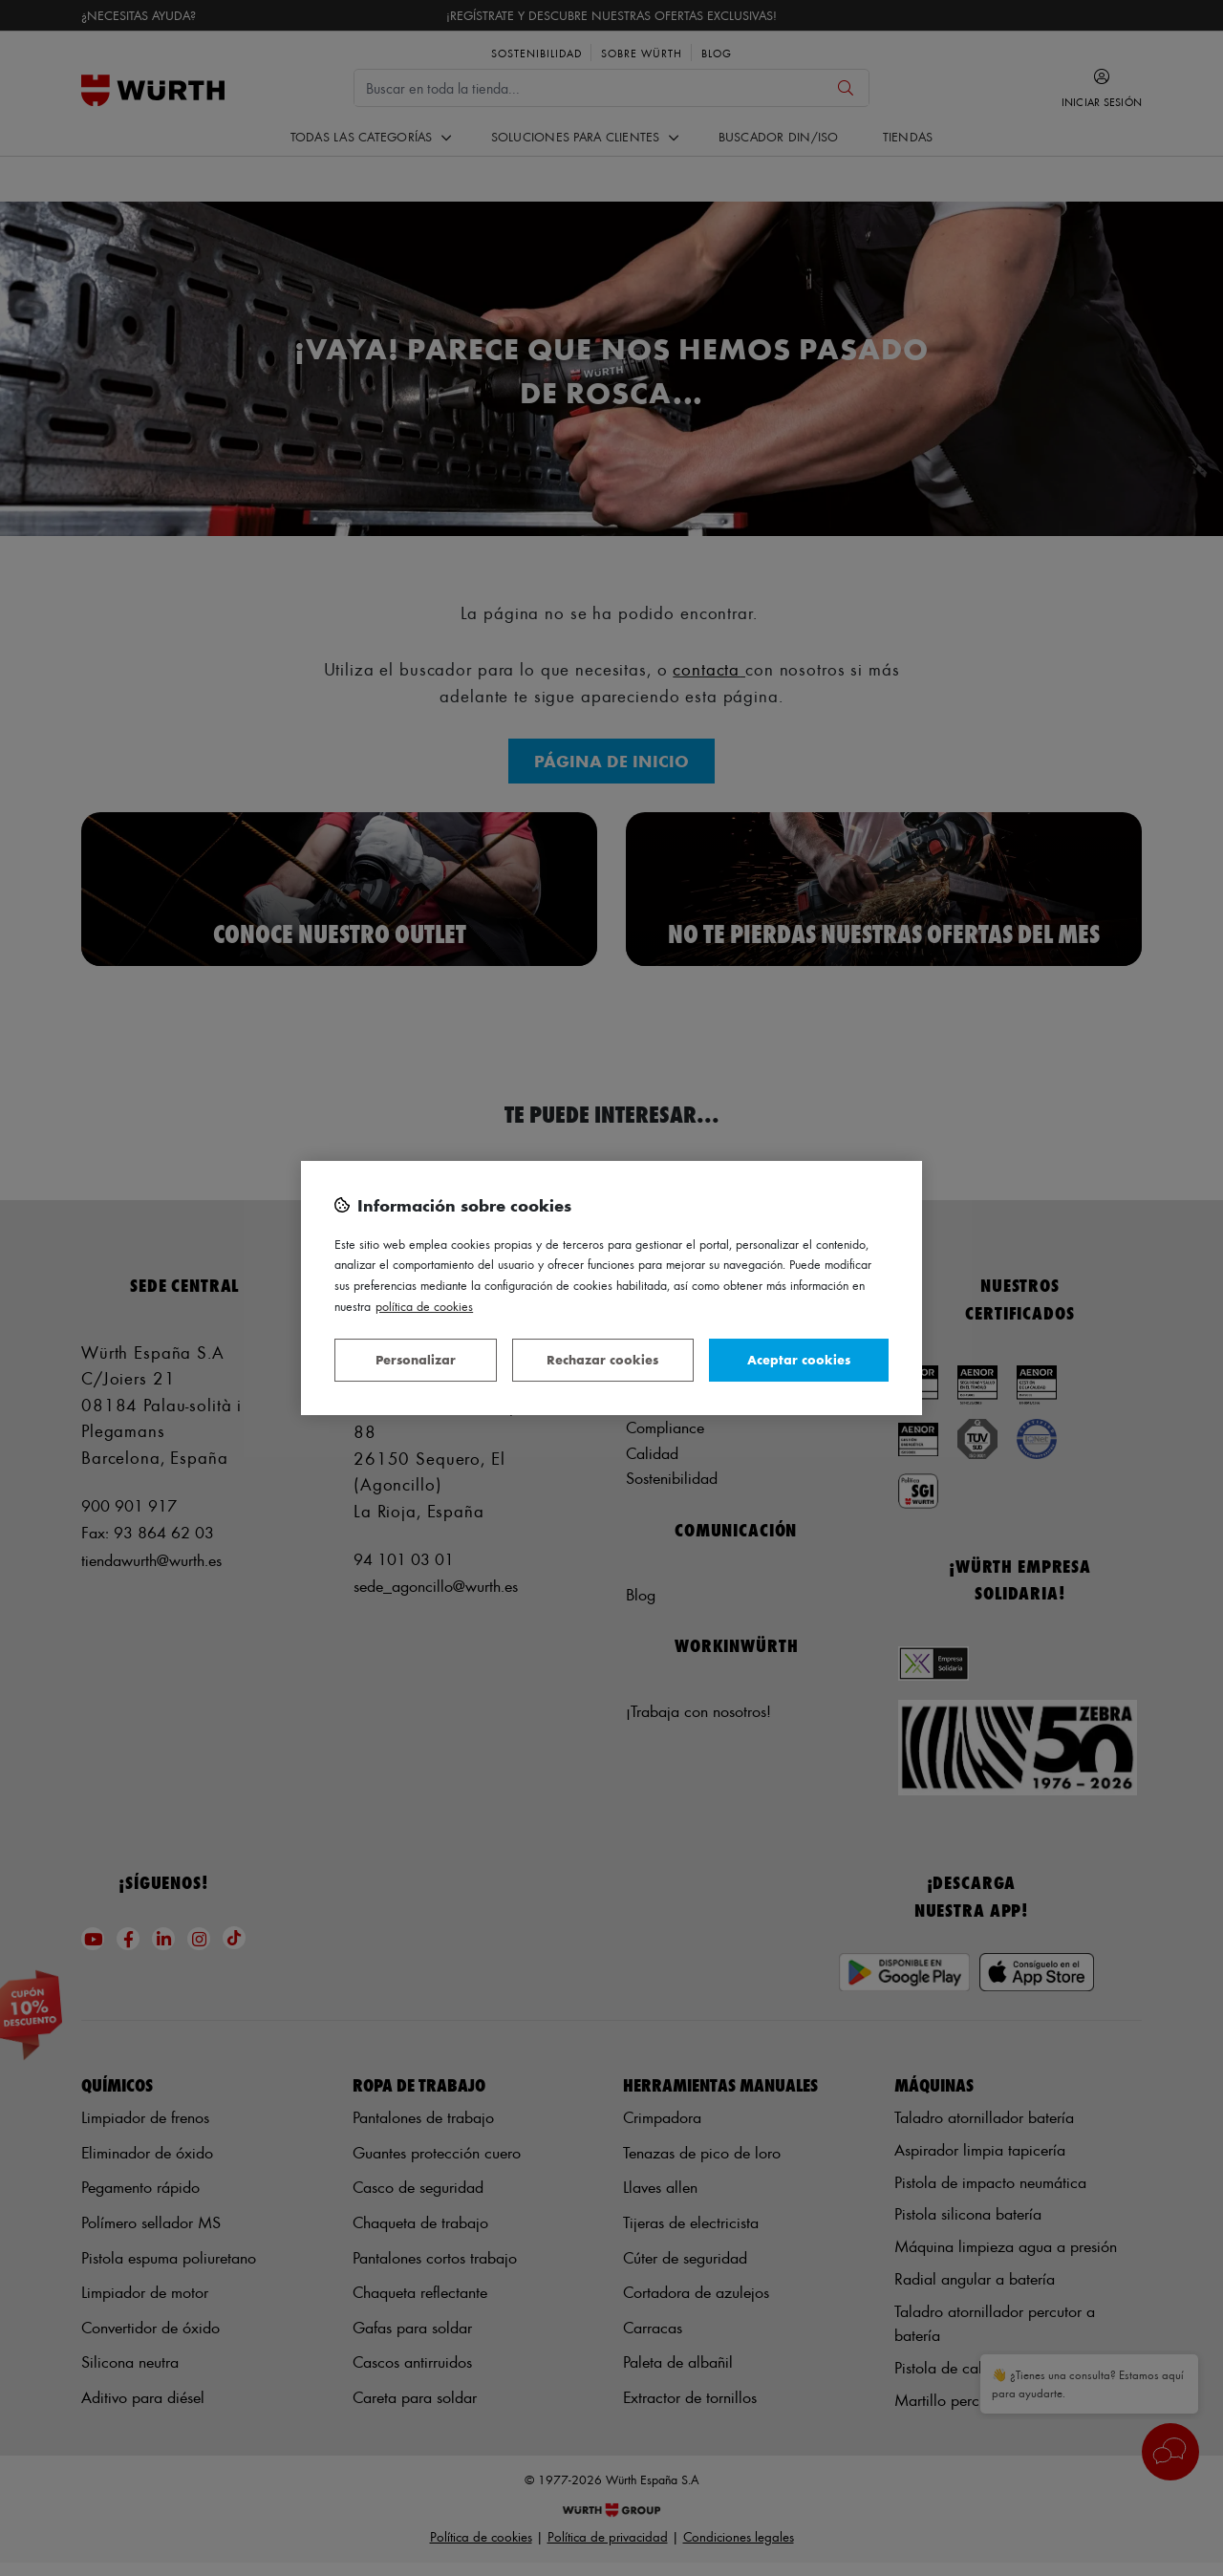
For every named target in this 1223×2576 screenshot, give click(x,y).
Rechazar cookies (602, 1359)
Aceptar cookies (798, 1359)
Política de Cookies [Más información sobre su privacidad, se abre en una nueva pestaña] (424, 1306)
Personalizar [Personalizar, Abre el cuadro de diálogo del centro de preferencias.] (415, 1359)
